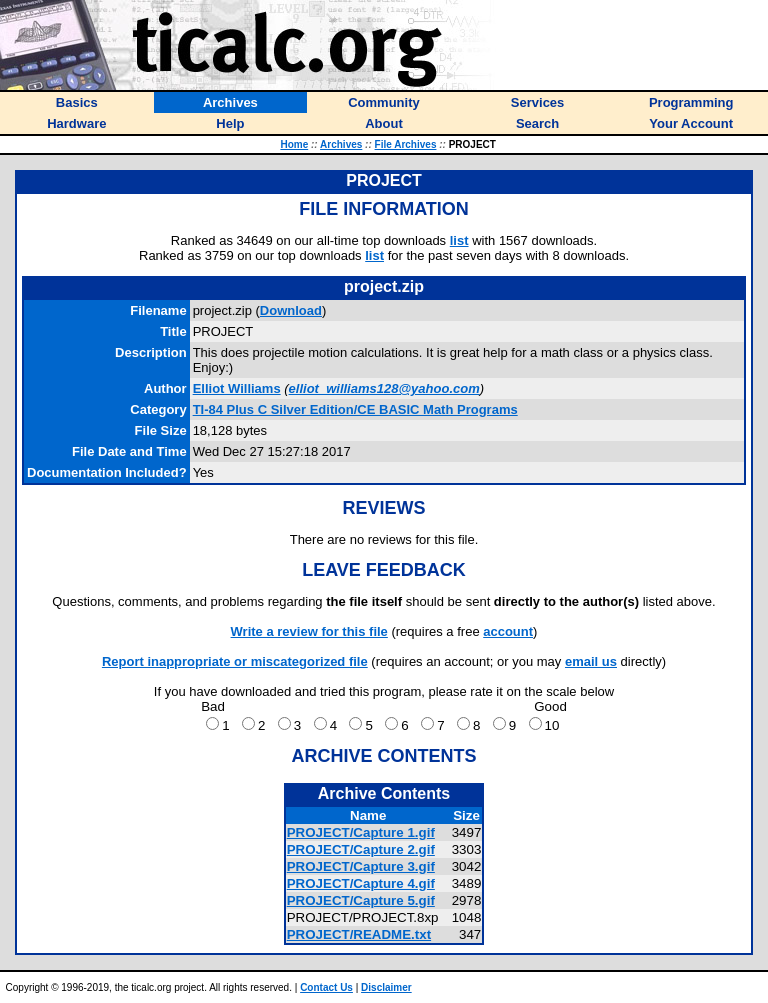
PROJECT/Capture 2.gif (361, 849)
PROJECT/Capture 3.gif (361, 866)
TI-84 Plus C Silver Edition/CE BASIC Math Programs (355, 409)
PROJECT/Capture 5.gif (361, 900)
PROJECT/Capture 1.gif (361, 832)
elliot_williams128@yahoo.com (384, 388)
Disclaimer (386, 987)
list (459, 240)
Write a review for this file (309, 631)
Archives (341, 144)
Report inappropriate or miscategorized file (235, 661)
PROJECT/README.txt (359, 934)
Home (294, 144)
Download (291, 310)
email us (591, 661)
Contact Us (326, 987)
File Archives (406, 144)
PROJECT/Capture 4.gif (361, 883)
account (508, 631)
